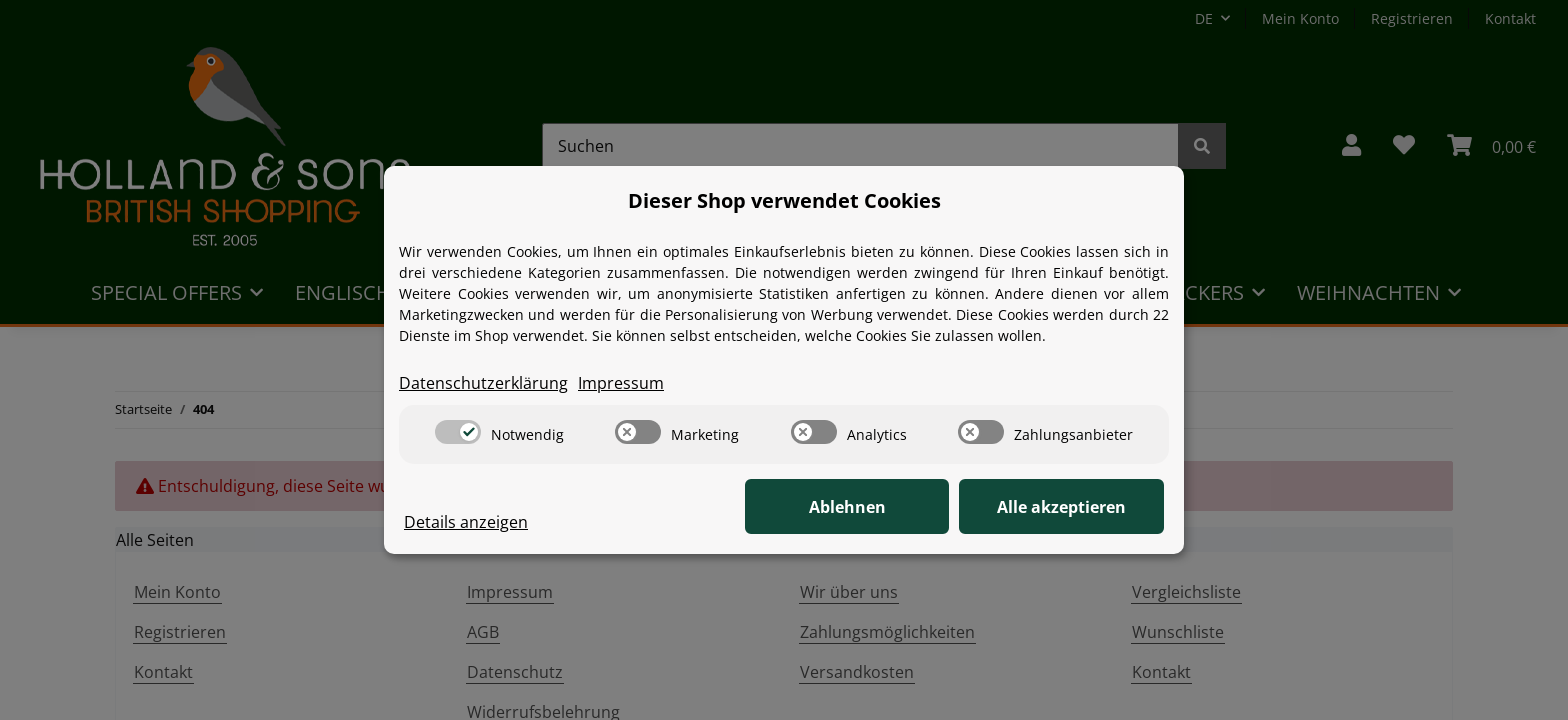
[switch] (458, 432)
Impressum (621, 383)
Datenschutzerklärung (483, 383)
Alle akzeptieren (1064, 507)
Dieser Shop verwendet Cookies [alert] (784, 200)
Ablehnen (854, 507)
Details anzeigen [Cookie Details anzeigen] (466, 522)
